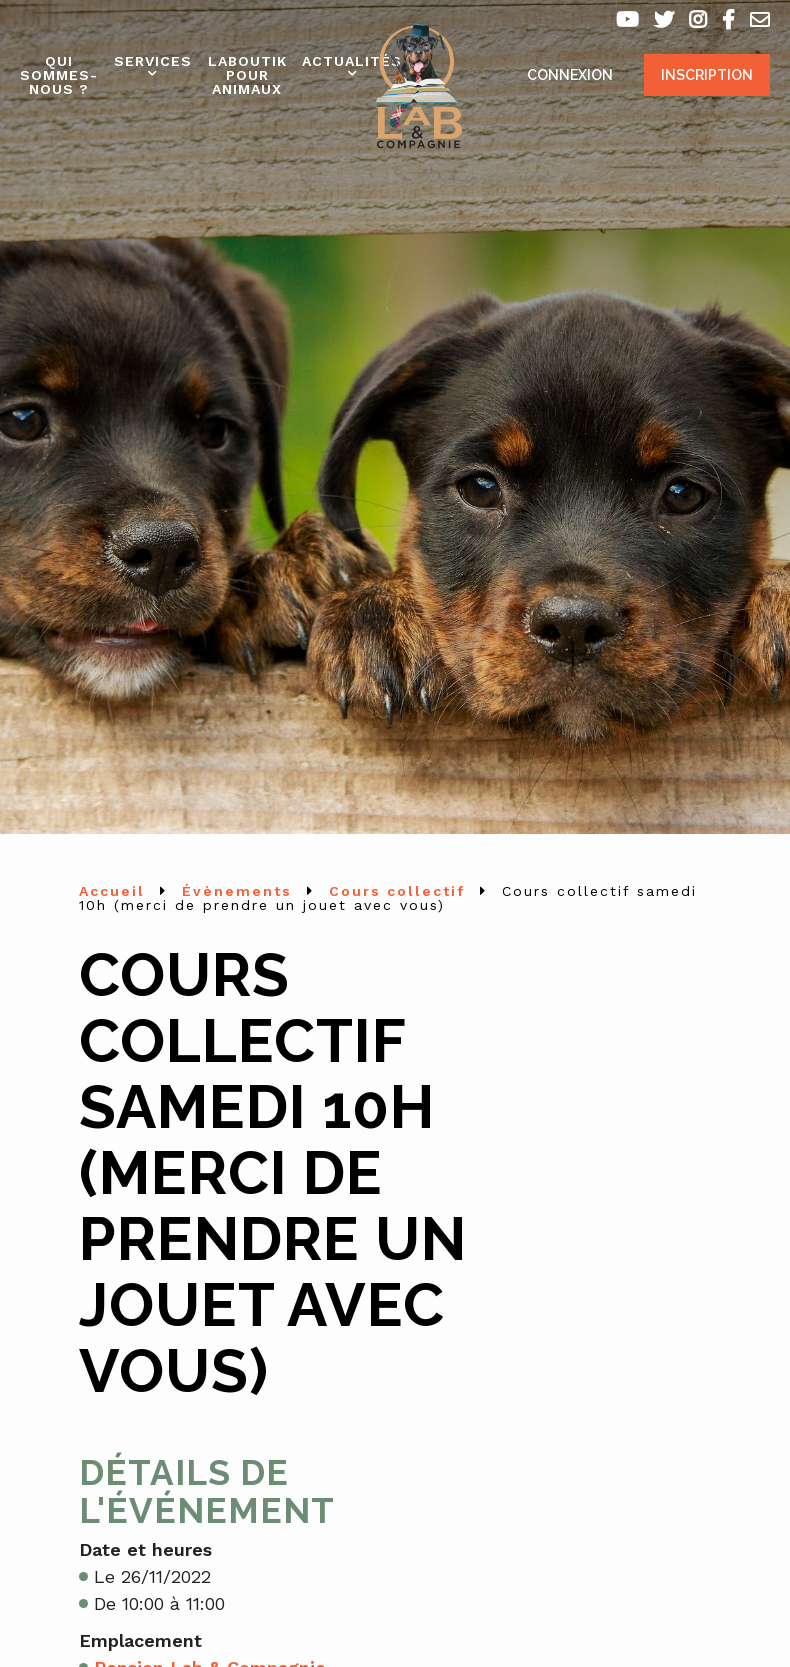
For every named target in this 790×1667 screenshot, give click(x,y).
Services (153, 61)
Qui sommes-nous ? (59, 75)
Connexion (570, 75)
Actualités (352, 61)
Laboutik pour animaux (247, 75)
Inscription (707, 75)
